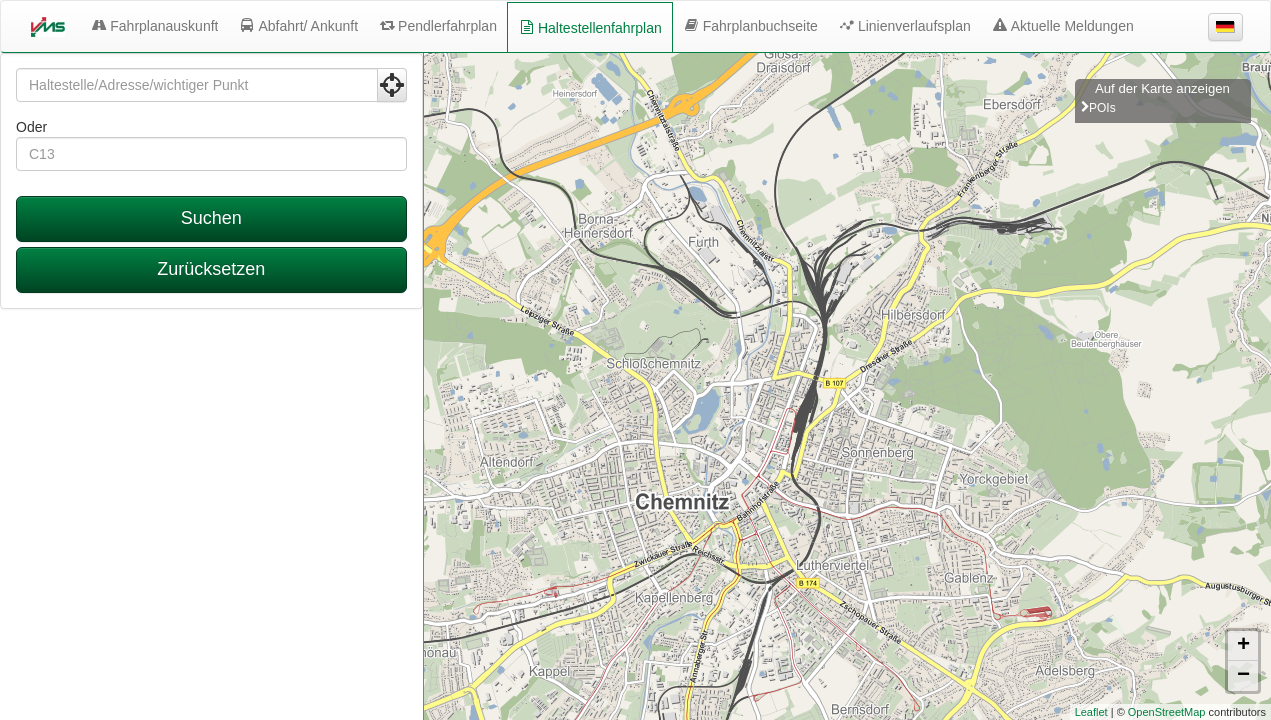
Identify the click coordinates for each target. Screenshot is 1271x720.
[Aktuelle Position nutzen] (392, 85)
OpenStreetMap (1167, 712)
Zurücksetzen (211, 269)
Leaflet (1091, 712)
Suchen (211, 218)
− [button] (1243, 676)
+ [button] (1243, 646)
